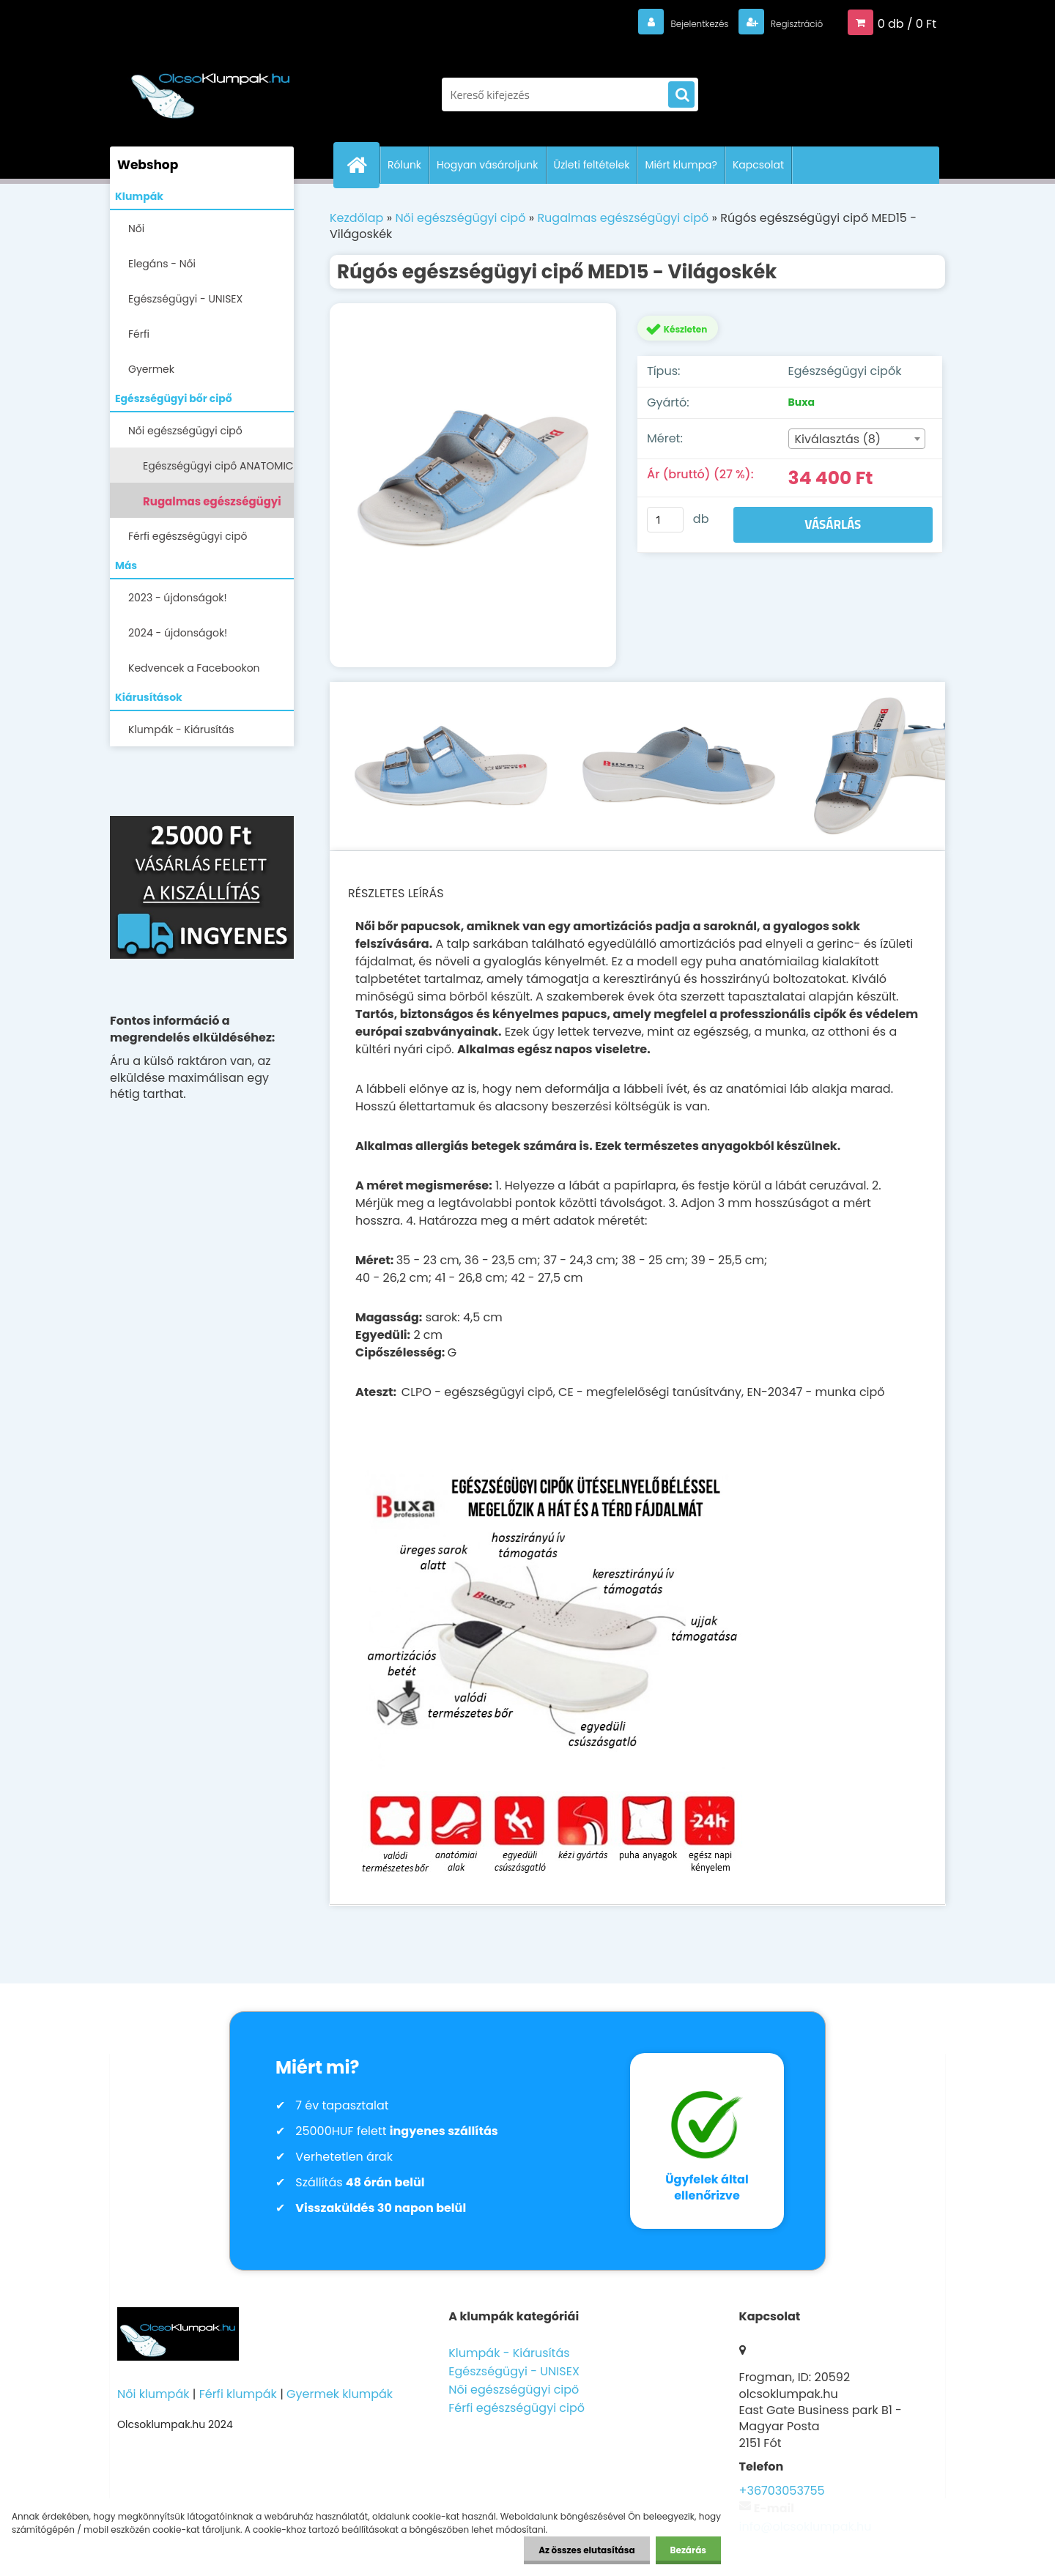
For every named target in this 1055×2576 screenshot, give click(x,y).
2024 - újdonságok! (177, 633)
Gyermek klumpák (339, 2394)
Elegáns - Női (162, 263)
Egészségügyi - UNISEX (185, 299)
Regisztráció (786, 23)
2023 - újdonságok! (177, 597)
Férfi (138, 334)
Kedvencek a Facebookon (194, 668)
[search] (681, 95)
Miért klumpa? (681, 164)
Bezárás (688, 2550)
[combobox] (856, 438)
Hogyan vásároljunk (487, 164)
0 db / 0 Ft (907, 23)
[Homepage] (363, 164)
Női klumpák (153, 2394)
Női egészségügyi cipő (185, 430)
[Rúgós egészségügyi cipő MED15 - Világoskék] (473, 485)
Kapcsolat (758, 164)
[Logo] (210, 87)
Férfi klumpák (238, 2394)
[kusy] (665, 519)
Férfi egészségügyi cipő (188, 536)
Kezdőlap (356, 217)
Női (136, 228)
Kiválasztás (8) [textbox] (838, 439)
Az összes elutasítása (586, 2550)
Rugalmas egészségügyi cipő (212, 506)
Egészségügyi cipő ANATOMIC (218, 466)
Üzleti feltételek (592, 164)
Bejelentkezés (670, 23)
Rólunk (404, 164)
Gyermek (151, 369)
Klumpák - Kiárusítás (181, 729)
